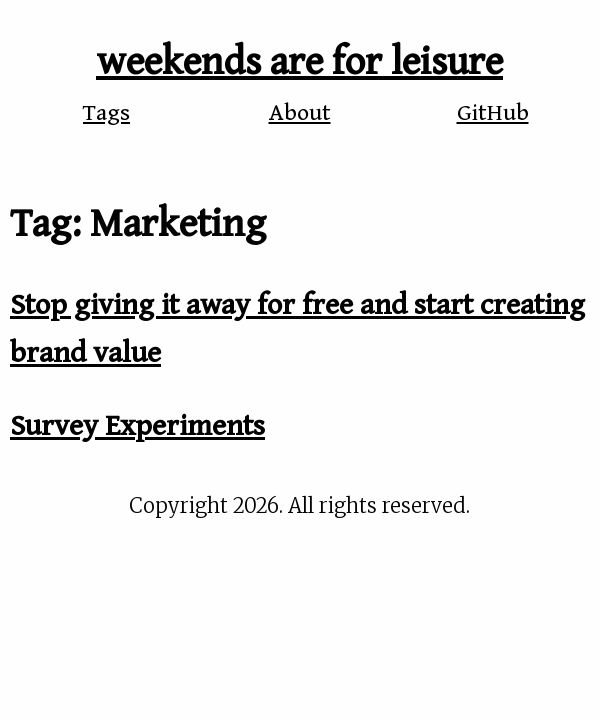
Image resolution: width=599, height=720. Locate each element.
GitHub (493, 113)
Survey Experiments (137, 426)
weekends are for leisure (299, 62)
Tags (106, 113)
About (300, 113)
